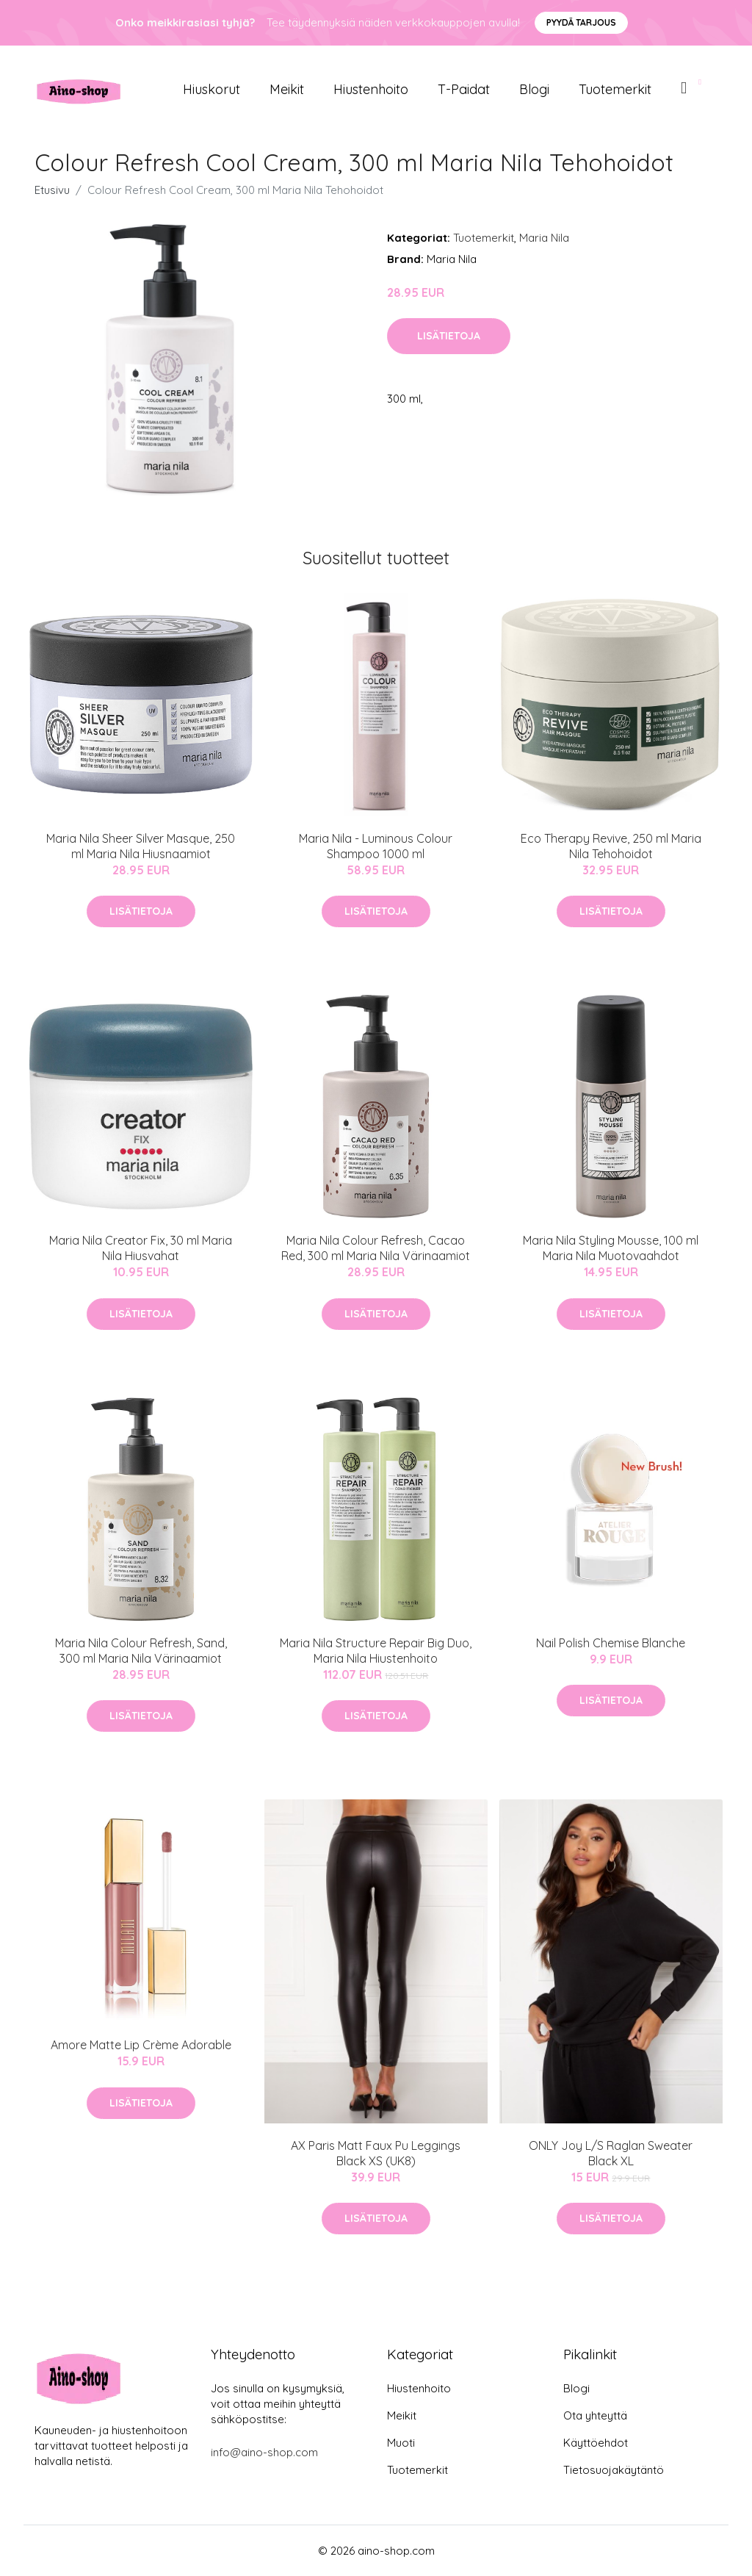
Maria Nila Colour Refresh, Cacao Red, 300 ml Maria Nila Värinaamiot (375, 1248)
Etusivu (52, 190)
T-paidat (464, 89)
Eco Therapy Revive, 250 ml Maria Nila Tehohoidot (611, 846)
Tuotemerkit (615, 89)
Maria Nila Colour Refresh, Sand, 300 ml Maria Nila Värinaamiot (141, 1651)
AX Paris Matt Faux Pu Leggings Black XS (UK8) (375, 2153)
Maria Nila (544, 238)
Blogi (534, 89)
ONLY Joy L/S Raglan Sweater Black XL (611, 2153)
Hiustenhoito (370, 89)
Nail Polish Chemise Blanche (610, 1643)
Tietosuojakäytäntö (613, 2470)
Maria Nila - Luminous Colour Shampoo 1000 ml (375, 846)
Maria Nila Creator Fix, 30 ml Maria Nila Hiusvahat (140, 1248)
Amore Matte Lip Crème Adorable (141, 2044)
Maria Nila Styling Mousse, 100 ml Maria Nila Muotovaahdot (610, 1248)
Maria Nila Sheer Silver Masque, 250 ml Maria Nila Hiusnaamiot (140, 846)
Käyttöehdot (595, 2443)
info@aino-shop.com (264, 2452)
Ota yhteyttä (595, 2415)
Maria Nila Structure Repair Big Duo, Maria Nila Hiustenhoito (375, 1651)
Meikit (287, 89)
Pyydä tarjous (581, 22)
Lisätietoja (448, 335)
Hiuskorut (211, 89)
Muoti (401, 2443)
